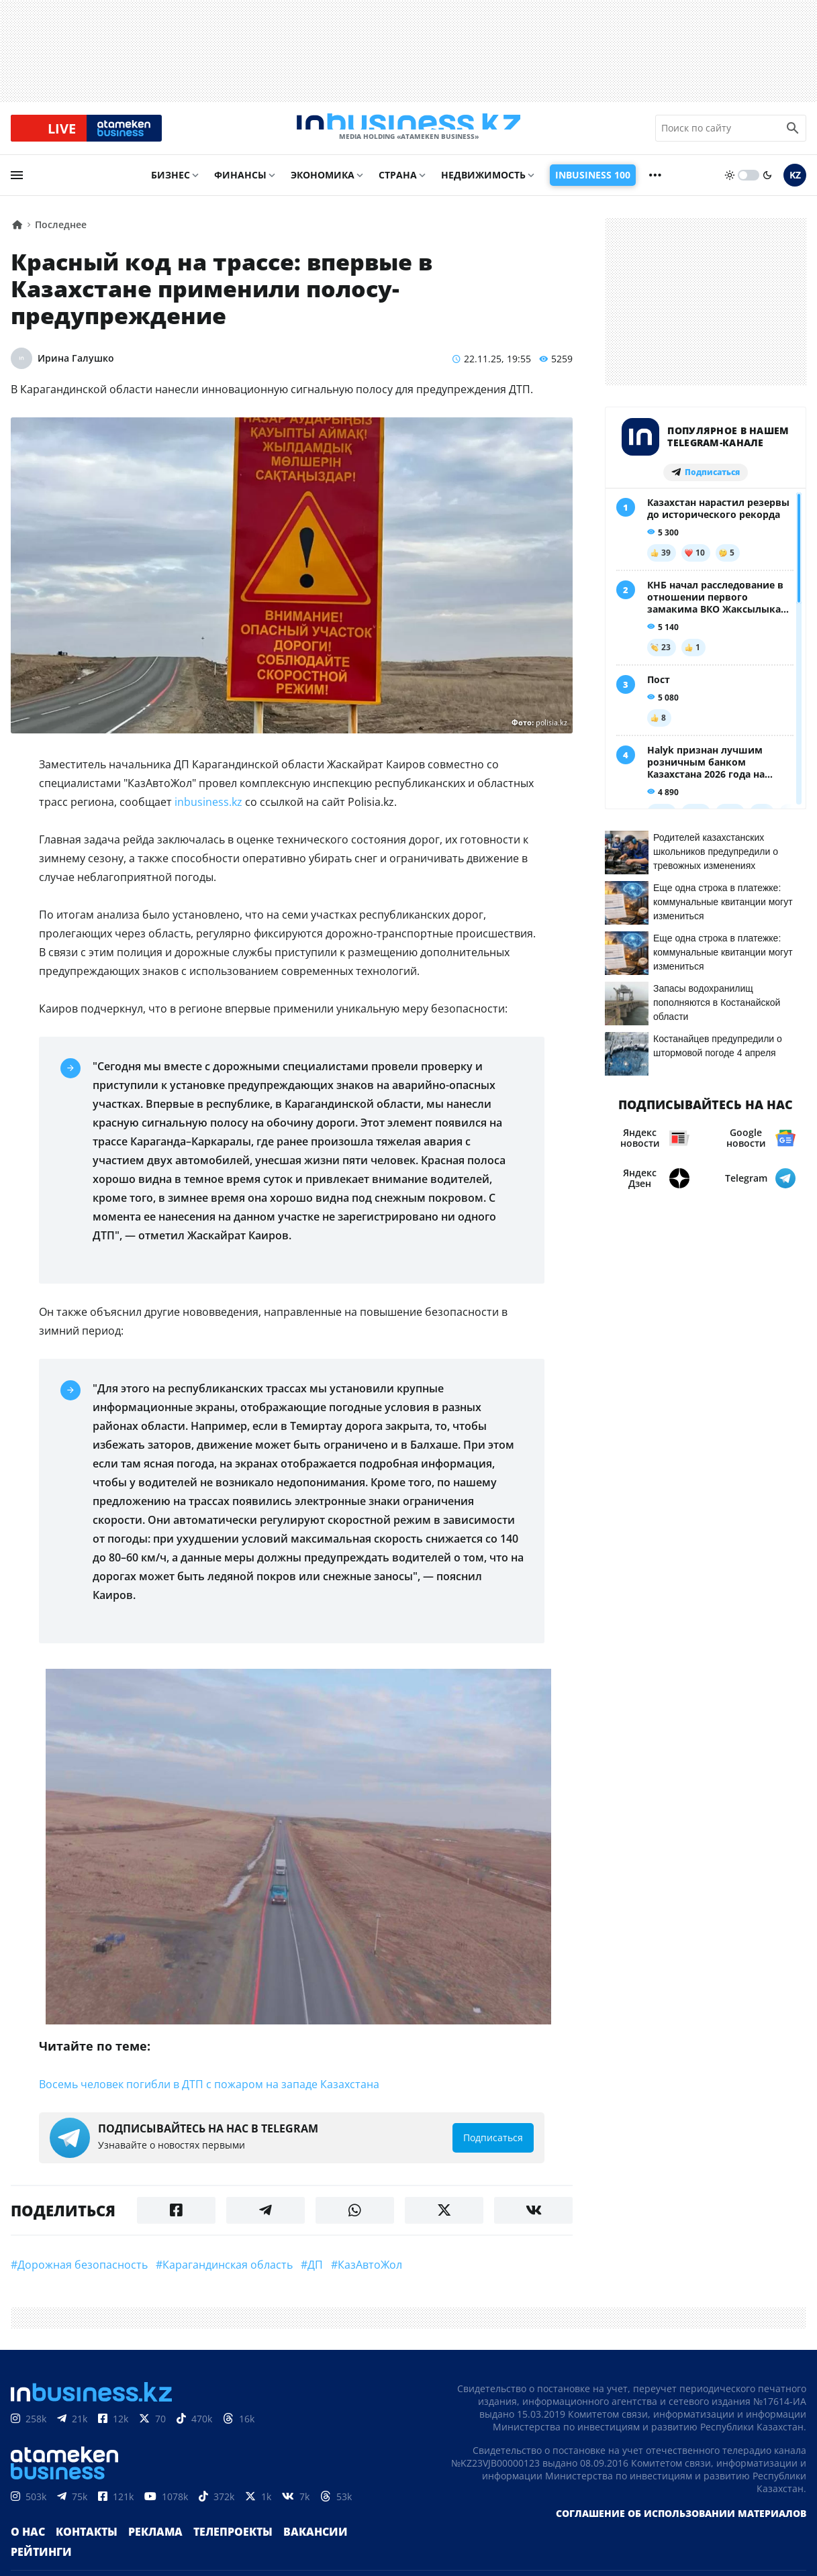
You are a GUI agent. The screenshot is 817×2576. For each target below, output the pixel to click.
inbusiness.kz (208, 812)
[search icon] (792, 133)
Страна (398, 185)
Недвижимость (483, 185)
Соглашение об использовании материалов (681, 2530)
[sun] (729, 186)
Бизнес (170, 185)
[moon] (767, 186)
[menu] (17, 186)
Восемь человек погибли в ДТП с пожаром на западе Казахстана (209, 2095)
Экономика (322, 185)
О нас (26, 2549)
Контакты (79, 2549)
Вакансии (284, 2549)
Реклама (141, 2549)
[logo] (409, 133)
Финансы (240, 185)
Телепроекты (211, 2549)
